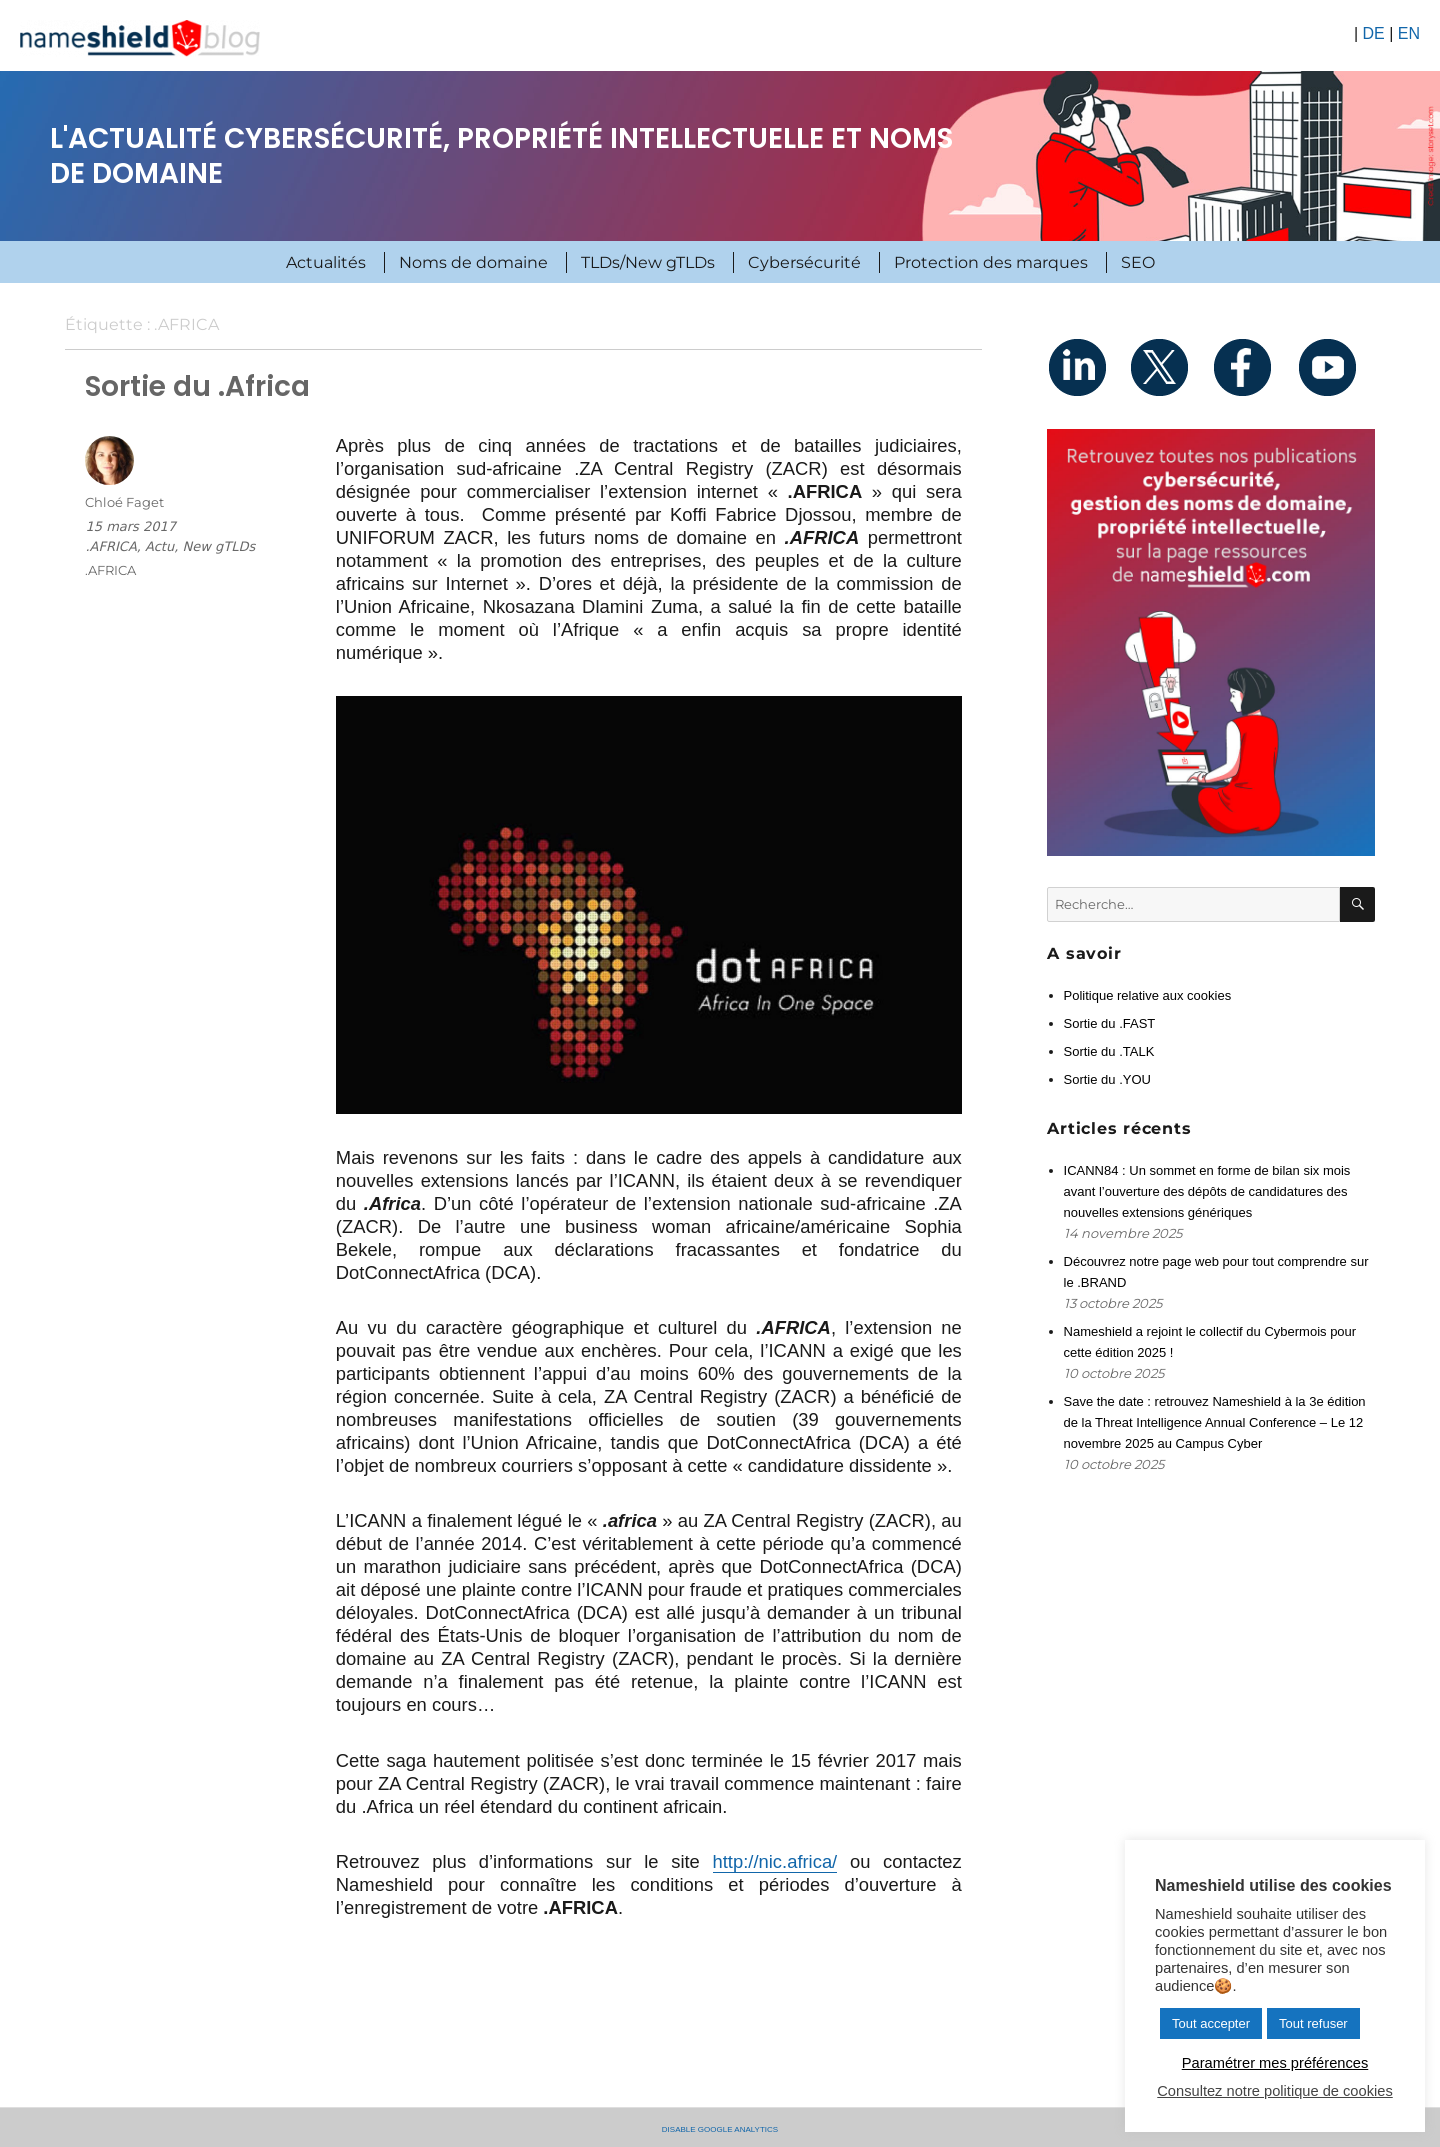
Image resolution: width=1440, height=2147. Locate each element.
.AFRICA (110, 546)
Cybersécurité (804, 262)
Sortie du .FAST (1110, 1023)
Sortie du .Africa (197, 386)
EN (1409, 33)
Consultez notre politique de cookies (1274, 2091)
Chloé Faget (124, 502)
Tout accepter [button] (1211, 2023)
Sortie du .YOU (1107, 1079)
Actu (159, 546)
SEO (1138, 262)
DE (1373, 33)
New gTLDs (218, 546)
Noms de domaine (473, 262)
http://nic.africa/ (775, 1861)
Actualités (326, 262)
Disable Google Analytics (720, 2128)
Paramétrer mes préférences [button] (1275, 2063)
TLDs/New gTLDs (648, 262)
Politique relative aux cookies (1148, 995)
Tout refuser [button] (1313, 2023)
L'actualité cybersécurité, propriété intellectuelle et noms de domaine (501, 156)
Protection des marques (991, 262)
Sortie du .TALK (1109, 1051)
